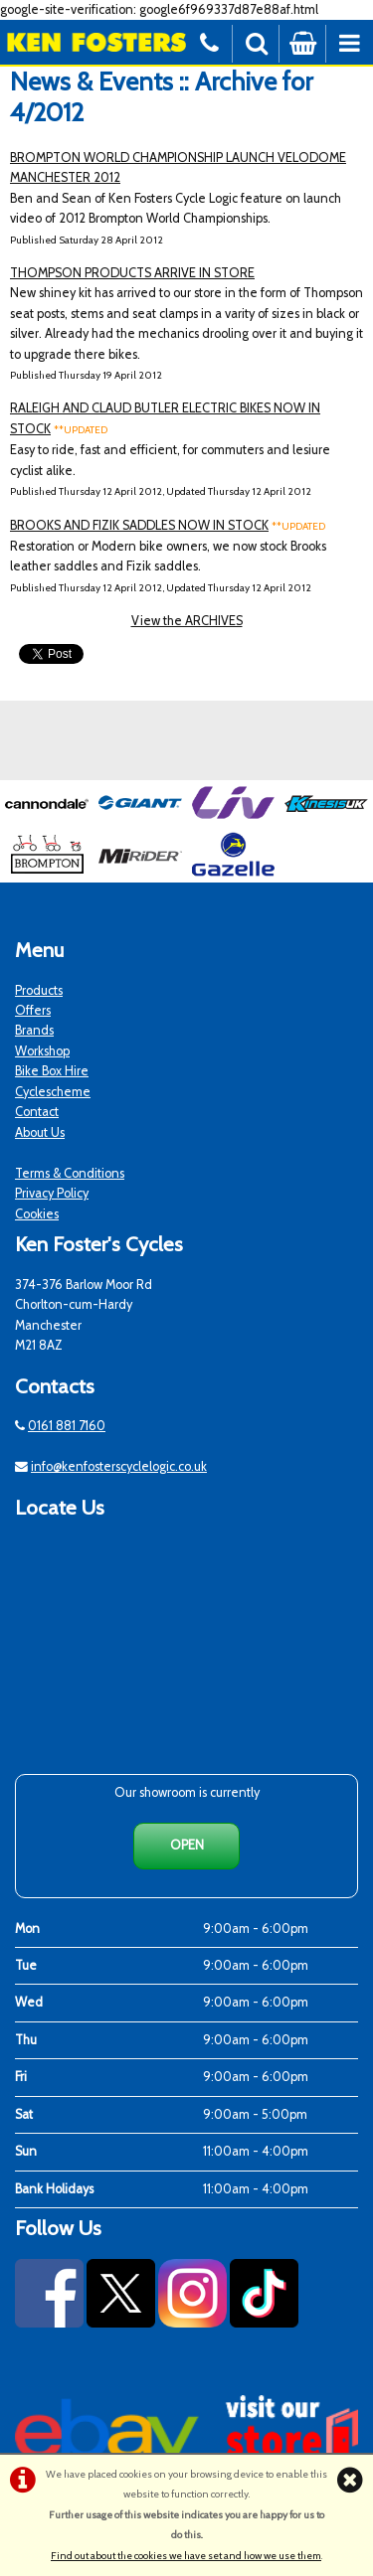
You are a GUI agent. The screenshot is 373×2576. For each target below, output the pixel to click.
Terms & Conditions (69, 1173)
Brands (34, 1030)
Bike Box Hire (52, 1070)
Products (39, 990)
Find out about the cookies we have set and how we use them (186, 2555)
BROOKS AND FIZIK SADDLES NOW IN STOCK (139, 525)
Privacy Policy (52, 1193)
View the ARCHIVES (187, 620)
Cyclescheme (53, 1091)
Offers (33, 1010)
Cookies (37, 1214)
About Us (40, 1132)
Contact (37, 1111)
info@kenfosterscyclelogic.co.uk (119, 1466)
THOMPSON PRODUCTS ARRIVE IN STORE (132, 272)
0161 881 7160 (66, 1425)
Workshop (42, 1051)
